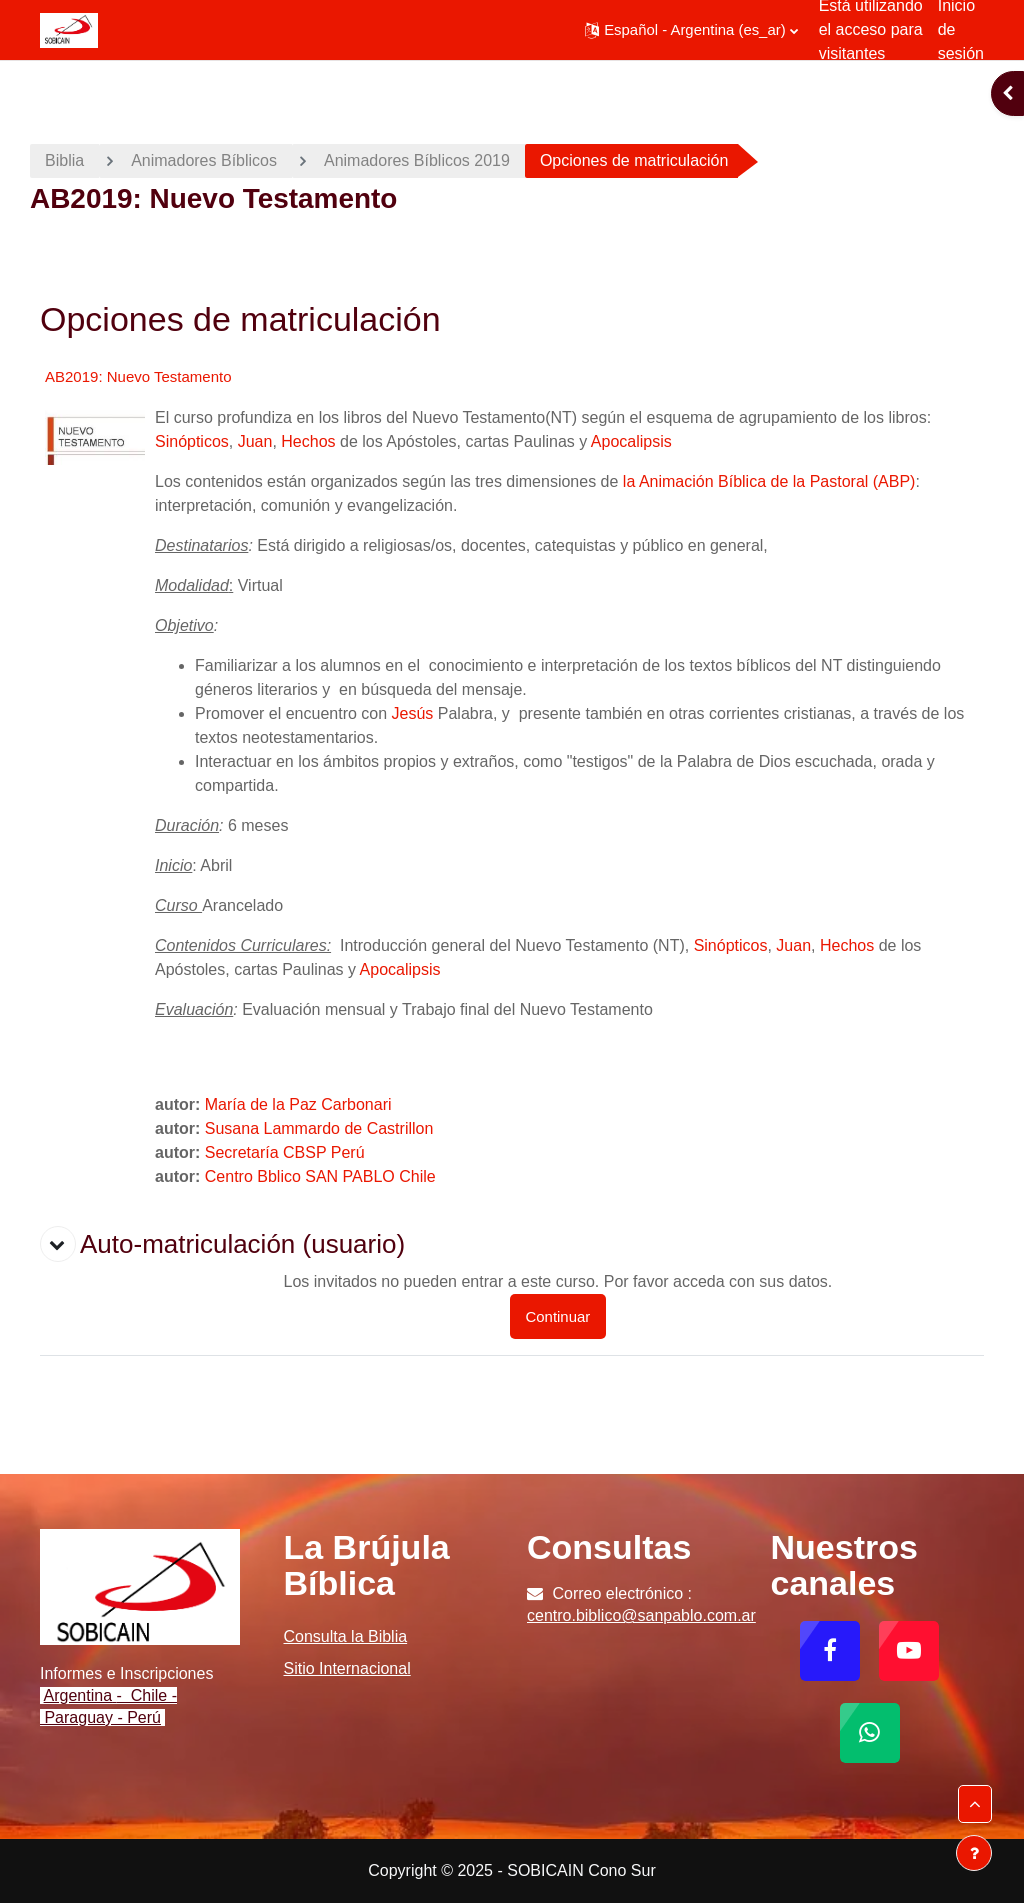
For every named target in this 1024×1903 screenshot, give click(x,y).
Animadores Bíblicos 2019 (417, 160)
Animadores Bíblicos (204, 160)
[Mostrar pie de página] (974, 1853)
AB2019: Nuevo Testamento (138, 376)
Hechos (308, 441)
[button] (691, 30)
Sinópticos (192, 441)
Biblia (64, 160)
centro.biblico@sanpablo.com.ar (641, 1615)
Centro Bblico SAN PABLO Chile (320, 1176)
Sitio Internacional (347, 1668)
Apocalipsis (631, 441)
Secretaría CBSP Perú (285, 1152)
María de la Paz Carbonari (298, 1104)
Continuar (558, 1316)
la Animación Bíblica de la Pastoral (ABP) (769, 481)
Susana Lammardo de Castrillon (319, 1128)
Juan (255, 441)
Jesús (413, 713)
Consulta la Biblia (346, 1636)
